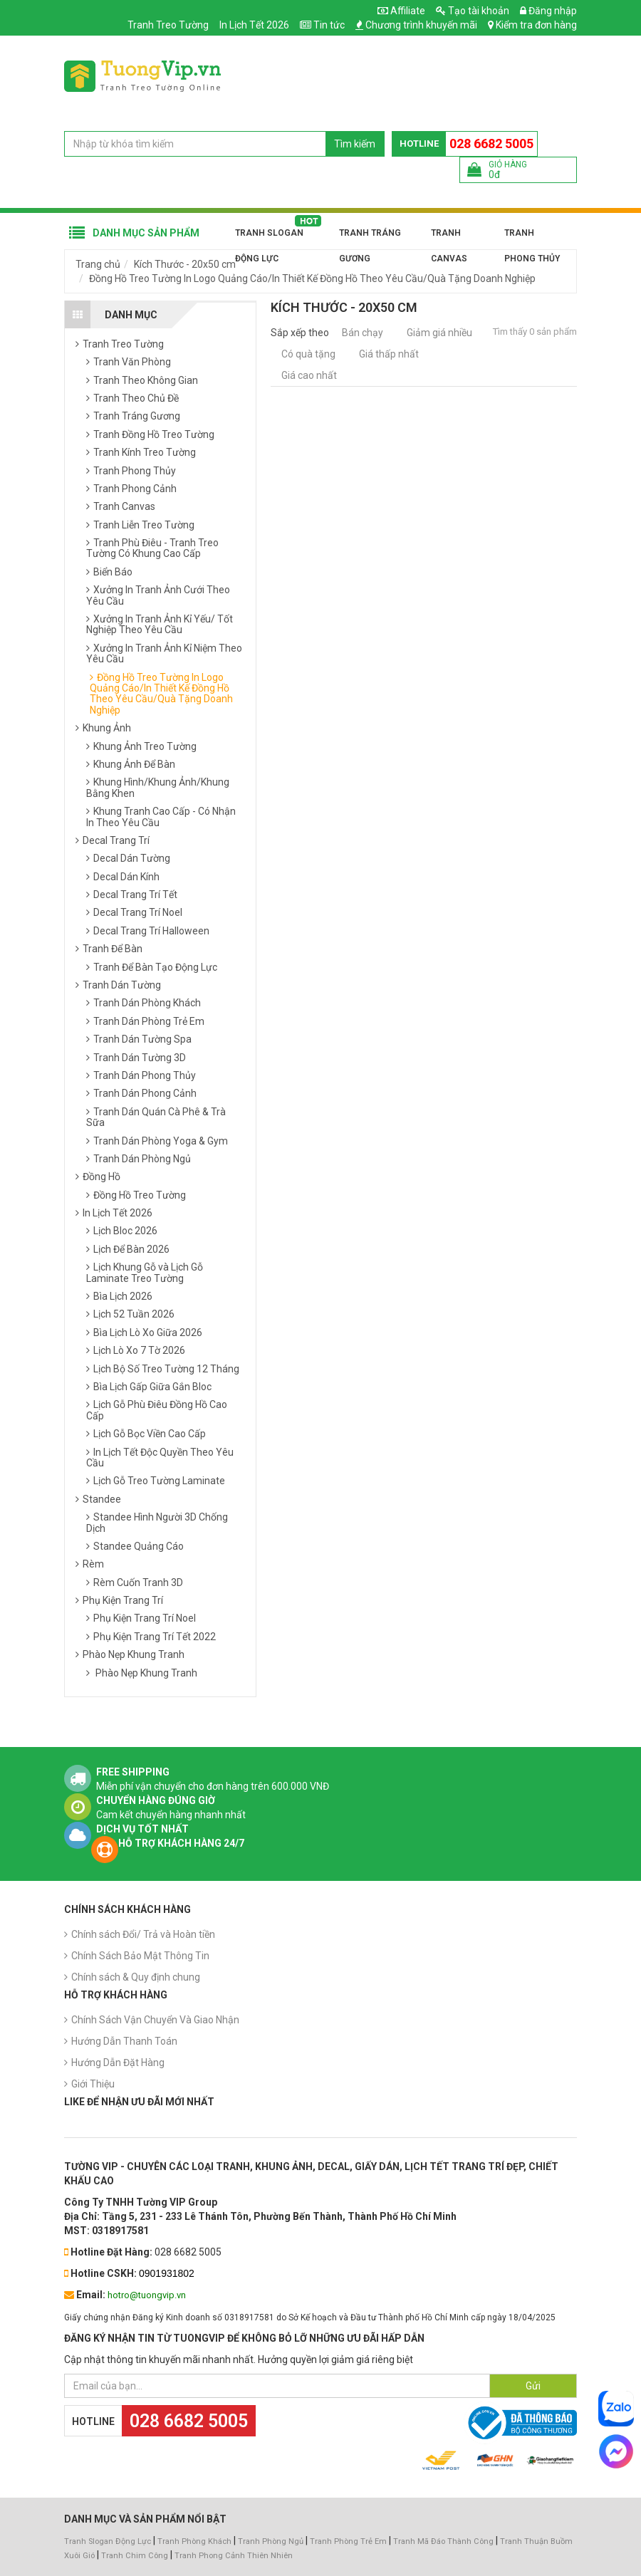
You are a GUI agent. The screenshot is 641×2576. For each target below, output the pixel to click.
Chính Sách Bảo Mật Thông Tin (140, 1955)
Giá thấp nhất (389, 354)
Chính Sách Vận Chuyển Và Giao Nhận (155, 2019)
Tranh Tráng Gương (370, 237)
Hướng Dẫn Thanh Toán (124, 2041)
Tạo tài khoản (472, 10)
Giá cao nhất (309, 375)
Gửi (533, 2386)
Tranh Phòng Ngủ (270, 2541)
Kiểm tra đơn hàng (536, 25)
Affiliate (401, 10)
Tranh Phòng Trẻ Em (348, 2541)
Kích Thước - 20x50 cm (185, 264)
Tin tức (329, 25)
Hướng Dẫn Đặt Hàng (118, 2062)
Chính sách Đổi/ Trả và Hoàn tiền (143, 1934)
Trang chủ (97, 264)
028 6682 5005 (491, 143)
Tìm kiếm (354, 144)
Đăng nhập (548, 10)
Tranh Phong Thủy (532, 237)
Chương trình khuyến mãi (421, 25)
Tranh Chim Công (134, 2555)
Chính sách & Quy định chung (135, 1977)
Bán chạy (362, 332)
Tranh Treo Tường (168, 25)
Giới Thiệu (93, 2084)
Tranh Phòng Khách (194, 2541)
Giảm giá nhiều (439, 332)
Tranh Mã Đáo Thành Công (443, 2541)
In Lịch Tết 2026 (254, 25)
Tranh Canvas (449, 237)
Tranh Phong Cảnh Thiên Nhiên (233, 2555)
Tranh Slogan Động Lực (269, 237)
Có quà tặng (308, 354)
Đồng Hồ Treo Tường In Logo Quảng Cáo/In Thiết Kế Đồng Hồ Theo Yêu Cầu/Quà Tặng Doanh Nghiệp (312, 278)
